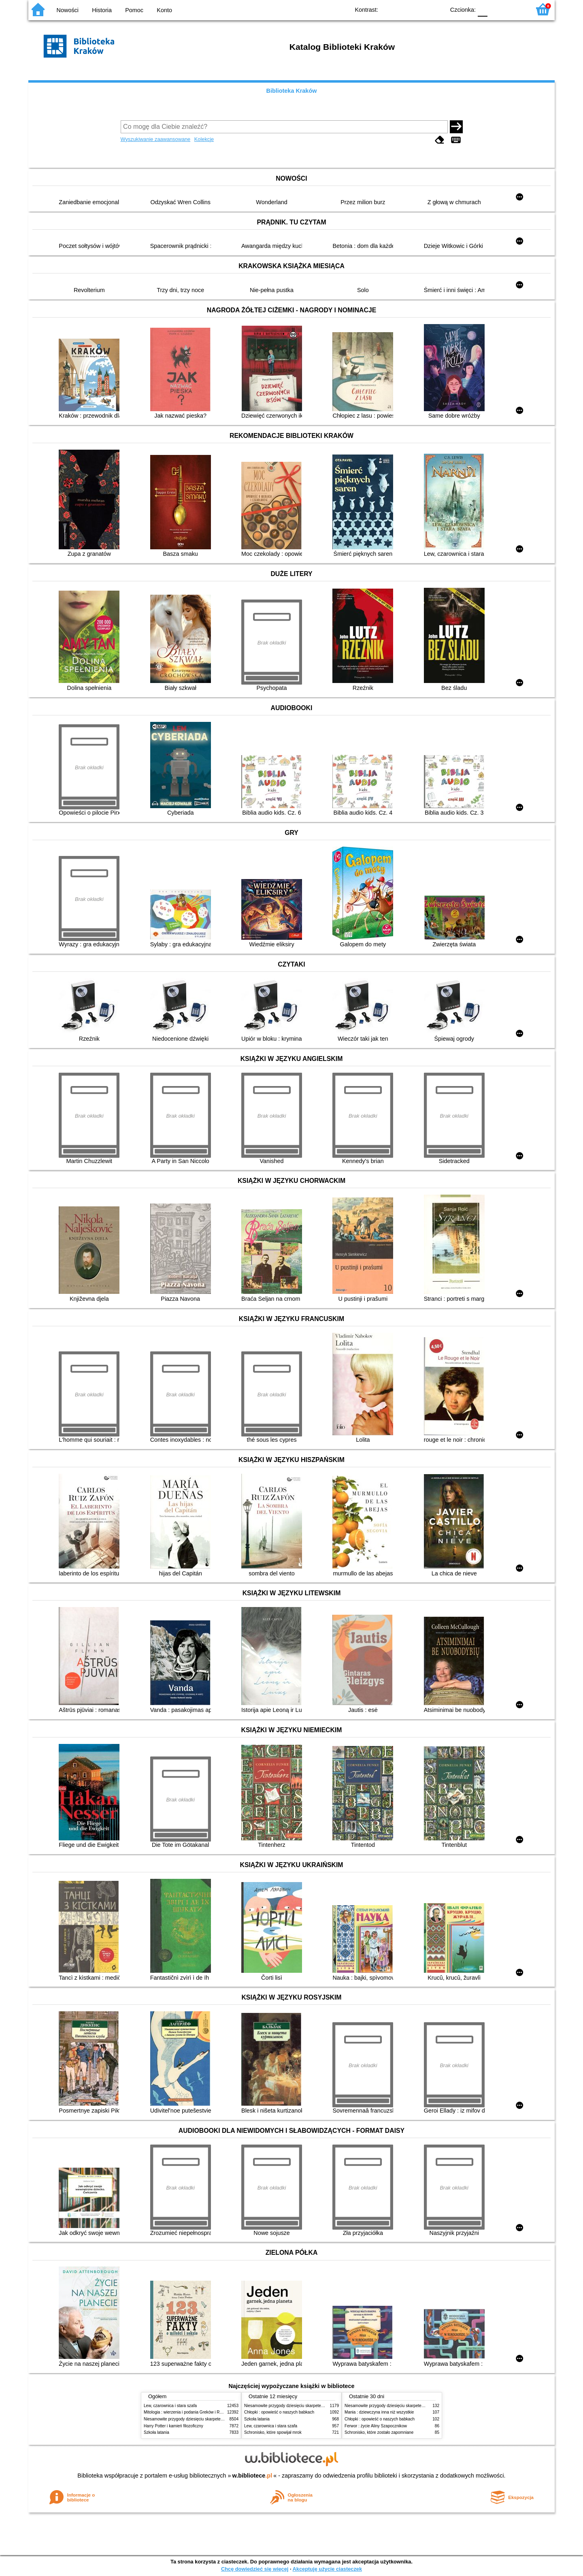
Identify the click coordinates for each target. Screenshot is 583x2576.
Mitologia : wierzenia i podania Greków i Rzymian (188, 2412)
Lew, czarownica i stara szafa (170, 2405)
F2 (515, 9)
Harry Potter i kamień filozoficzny (173, 2426)
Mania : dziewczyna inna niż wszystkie (379, 2412)
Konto (164, 10)
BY (436, 9)
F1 (496, 9)
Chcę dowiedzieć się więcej (254, 2569)
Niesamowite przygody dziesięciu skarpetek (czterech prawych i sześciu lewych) (216, 2419)
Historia (102, 10)
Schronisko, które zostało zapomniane (379, 2432)
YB (420, 9)
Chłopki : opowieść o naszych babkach (279, 2412)
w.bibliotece (252, 2475)
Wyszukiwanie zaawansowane (156, 139)
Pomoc (134, 10)
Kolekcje (204, 139)
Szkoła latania (156, 2432)
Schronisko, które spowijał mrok (273, 2432)
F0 (482, 9)
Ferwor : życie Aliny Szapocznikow (376, 2426)
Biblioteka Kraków (291, 91)
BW (403, 9)
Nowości (68, 10)
